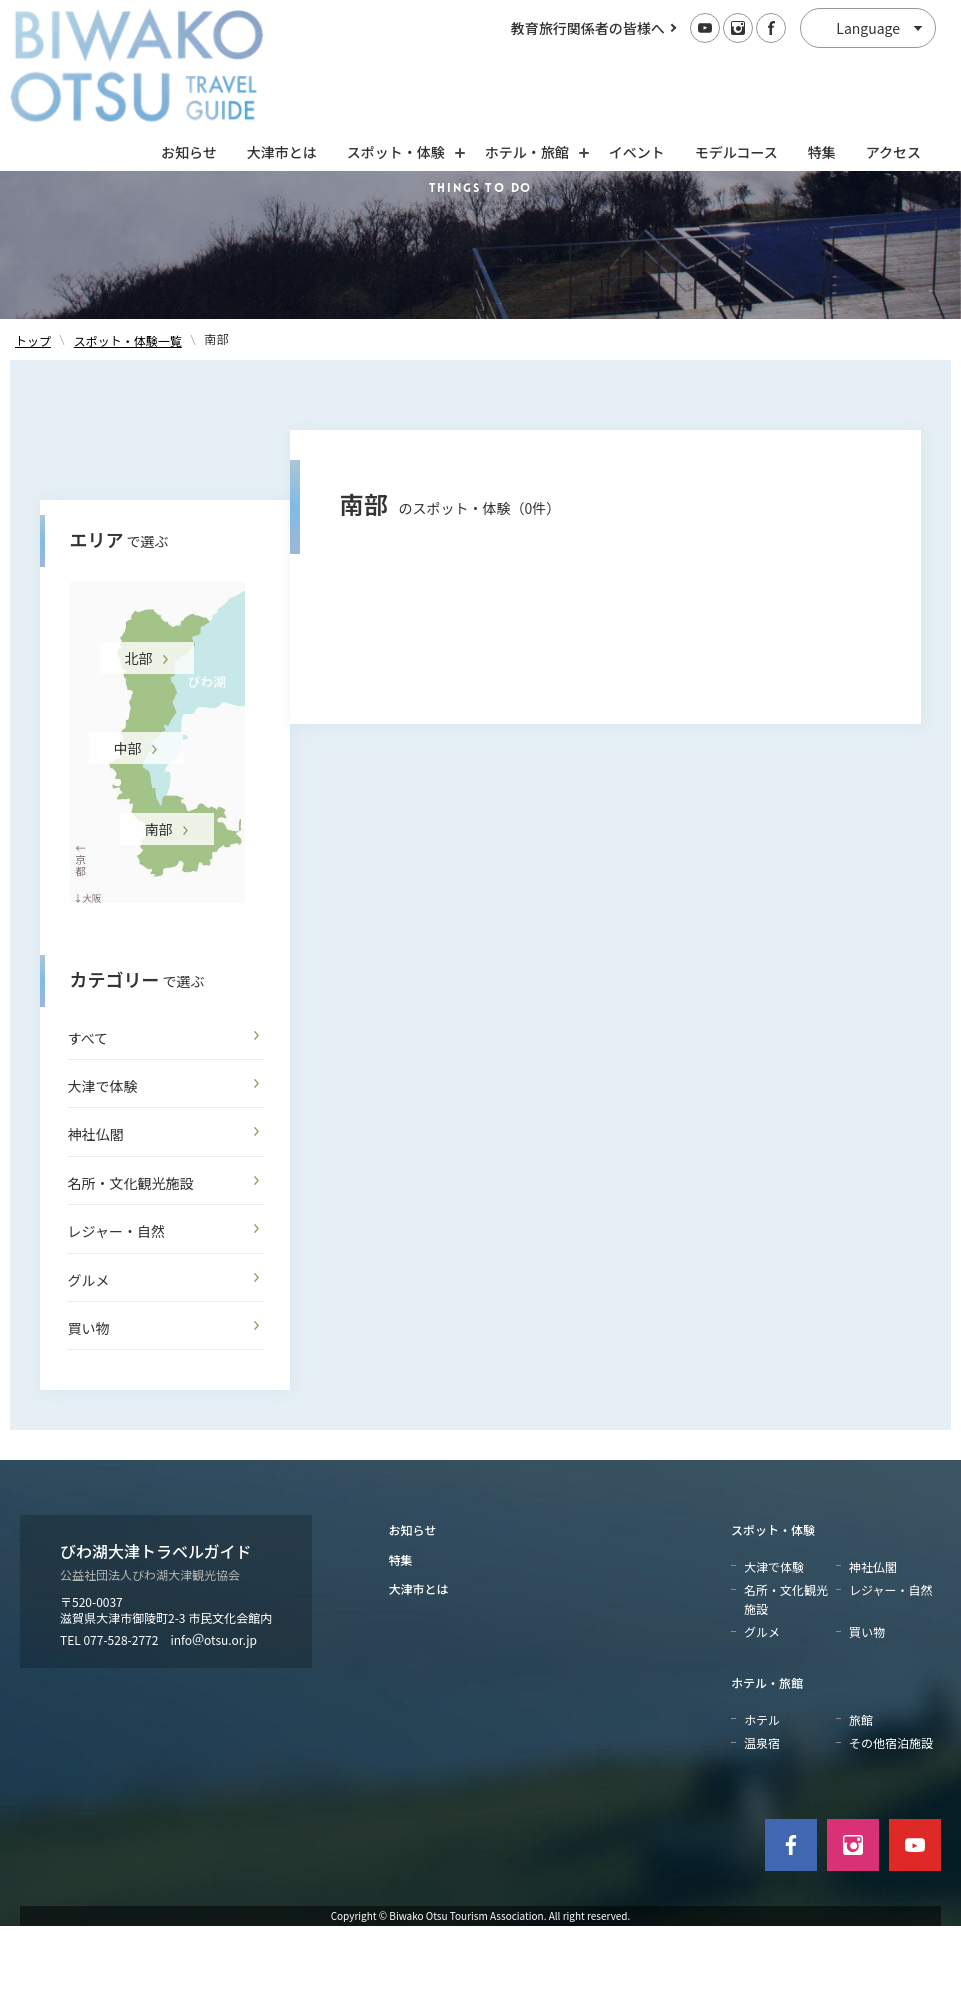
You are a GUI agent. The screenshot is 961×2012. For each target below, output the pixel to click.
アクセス (893, 67)
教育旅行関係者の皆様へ (588, 28)
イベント (637, 67)
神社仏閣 (96, 1221)
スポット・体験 (773, 1616)
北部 (139, 744)
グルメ (89, 1366)
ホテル (762, 1805)
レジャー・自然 (116, 1318)
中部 (128, 834)
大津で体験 (103, 1172)
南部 (159, 915)
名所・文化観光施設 (131, 1269)
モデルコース (736, 67)
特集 (822, 67)
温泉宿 (762, 1828)
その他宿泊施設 (891, 1828)
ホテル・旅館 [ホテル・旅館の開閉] (532, 67)
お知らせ (189, 67)
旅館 (861, 1805)
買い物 (89, 1414)
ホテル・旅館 (767, 1769)
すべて (88, 1124)
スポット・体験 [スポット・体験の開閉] (401, 67)
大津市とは (282, 67)
